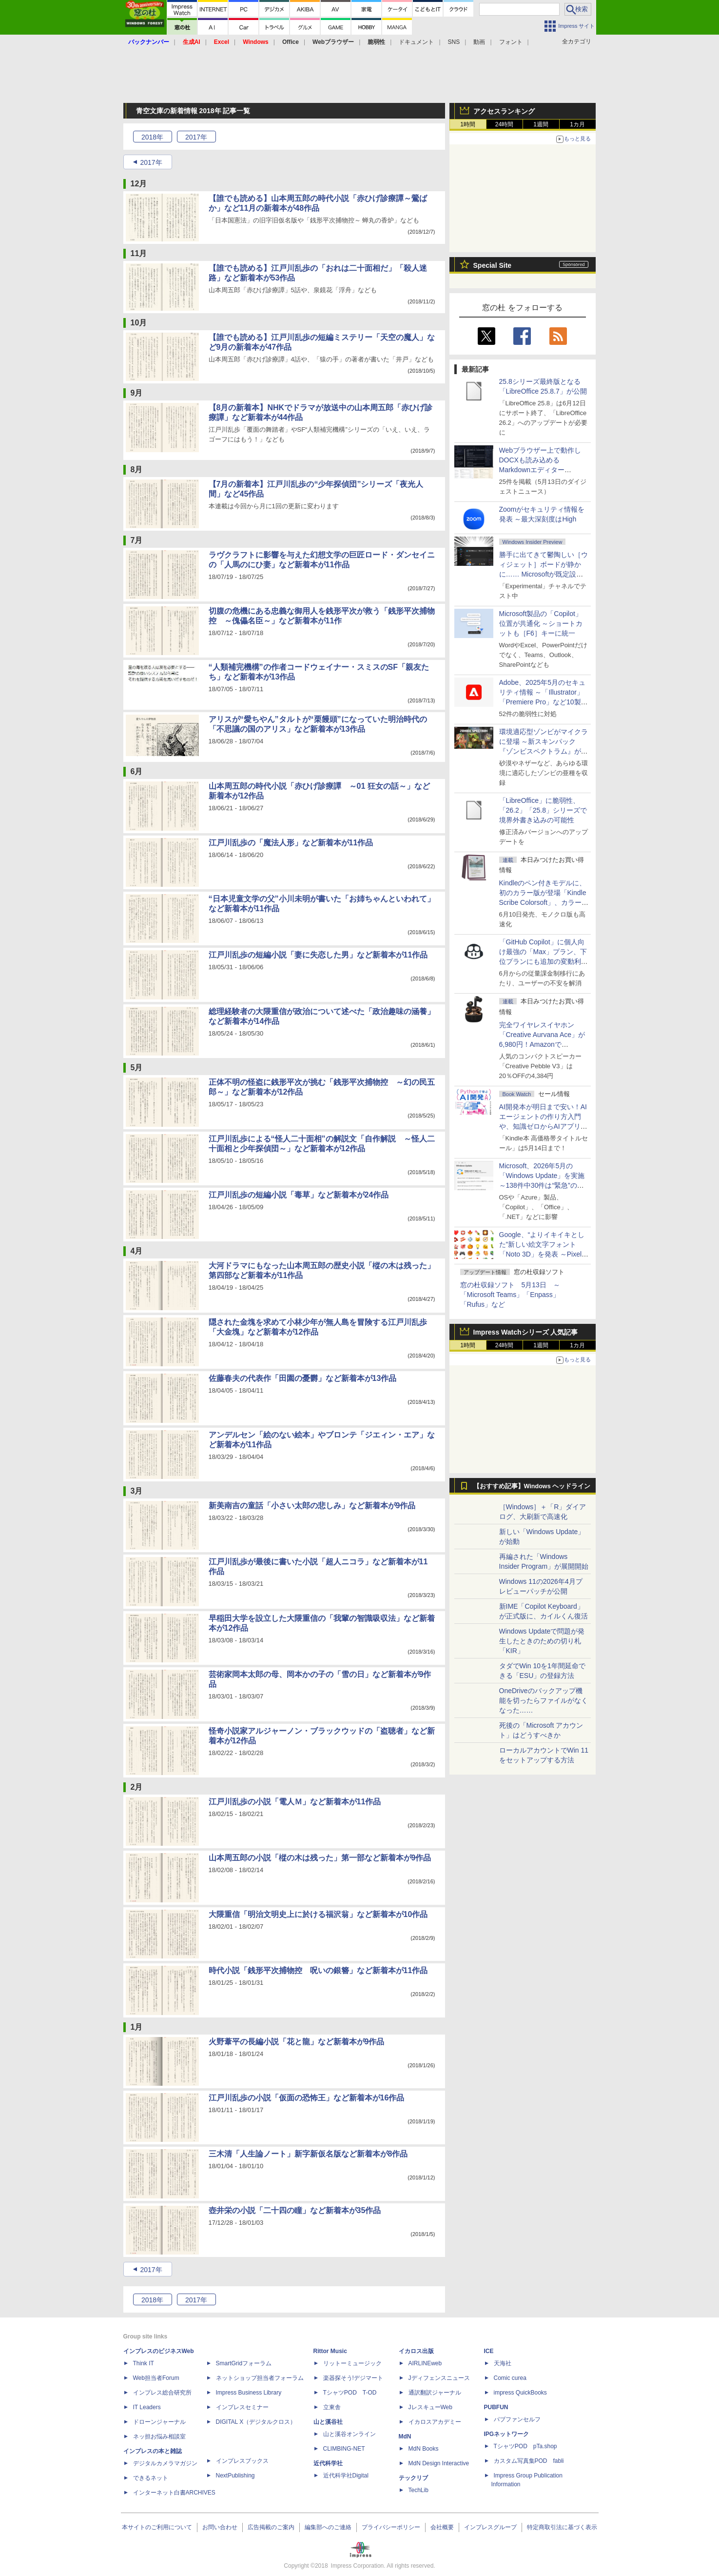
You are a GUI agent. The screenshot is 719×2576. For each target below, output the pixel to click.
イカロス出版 (416, 2351)
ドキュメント (416, 42)
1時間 (467, 124)
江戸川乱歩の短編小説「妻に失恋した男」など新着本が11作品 (318, 955)
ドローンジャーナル (159, 2421)
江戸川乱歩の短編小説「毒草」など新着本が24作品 (299, 1195)
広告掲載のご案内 (271, 2527)
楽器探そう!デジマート (353, 2378)
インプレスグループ (490, 2527)
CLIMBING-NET (344, 2448)
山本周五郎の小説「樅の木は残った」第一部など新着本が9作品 (320, 1858)
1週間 (540, 124)
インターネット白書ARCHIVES (174, 2492)
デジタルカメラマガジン (165, 2463)
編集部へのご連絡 (328, 2527)
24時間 (504, 124)
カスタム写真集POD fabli (529, 2460)
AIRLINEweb (425, 2363)
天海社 (502, 2363)
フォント (511, 42)
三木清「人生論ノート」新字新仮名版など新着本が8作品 (308, 2154)
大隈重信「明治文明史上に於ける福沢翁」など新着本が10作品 (318, 1914)
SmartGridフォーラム (244, 2363)
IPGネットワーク (506, 2434)
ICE (489, 2351)
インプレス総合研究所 (162, 2392)
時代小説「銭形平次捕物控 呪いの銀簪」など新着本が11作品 (318, 1970)
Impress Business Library (249, 2392)
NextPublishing (235, 2475)
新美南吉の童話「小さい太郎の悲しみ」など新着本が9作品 (312, 1505)
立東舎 (332, 2407)
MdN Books (423, 2448)
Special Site (492, 265)
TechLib (418, 2490)
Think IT (143, 2363)
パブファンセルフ (517, 2419)
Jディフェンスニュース (439, 2378)
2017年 (151, 162)
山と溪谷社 (328, 2421)
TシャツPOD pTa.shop (525, 2446)
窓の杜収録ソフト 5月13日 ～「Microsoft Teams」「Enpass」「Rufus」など (510, 1294)
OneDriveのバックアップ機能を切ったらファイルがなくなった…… (543, 1700)
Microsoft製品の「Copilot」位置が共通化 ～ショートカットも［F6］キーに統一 (541, 623)
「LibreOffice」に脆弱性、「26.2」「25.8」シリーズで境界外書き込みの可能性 (543, 810)
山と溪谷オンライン (349, 2434)
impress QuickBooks (520, 2392)
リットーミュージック (352, 2363)
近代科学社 (328, 2463)
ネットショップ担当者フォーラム (260, 2378)
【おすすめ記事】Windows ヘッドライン (532, 1486)
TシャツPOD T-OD (350, 2392)
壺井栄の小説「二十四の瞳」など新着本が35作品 (295, 2210)
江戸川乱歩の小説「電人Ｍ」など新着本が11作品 (295, 1801)
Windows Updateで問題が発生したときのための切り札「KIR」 (542, 1641)
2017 (196, 137)
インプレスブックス (242, 2460)
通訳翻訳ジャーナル (434, 2392)
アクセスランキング (504, 111)
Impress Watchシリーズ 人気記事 (525, 1332)
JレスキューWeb (430, 2407)
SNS (454, 42)
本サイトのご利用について (157, 2527)
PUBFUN (496, 2407)
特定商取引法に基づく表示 (562, 2527)
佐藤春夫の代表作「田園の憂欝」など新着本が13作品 (303, 1378)
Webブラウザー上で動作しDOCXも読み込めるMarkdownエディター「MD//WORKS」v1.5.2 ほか (542, 469)
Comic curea (510, 2378)
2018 (152, 137)
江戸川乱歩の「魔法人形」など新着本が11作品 (291, 843)
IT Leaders (147, 2407)
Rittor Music (330, 2351)
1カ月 (577, 124)
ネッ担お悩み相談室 (159, 2436)
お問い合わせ (219, 2527)
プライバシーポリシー (391, 2527)
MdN (405, 2436)
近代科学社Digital (346, 2475)
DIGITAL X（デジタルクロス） (256, 2421)
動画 (479, 42)
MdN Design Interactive (438, 2463)
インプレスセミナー (242, 2407)
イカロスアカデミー (434, 2421)
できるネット (150, 2478)
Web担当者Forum (156, 2378)
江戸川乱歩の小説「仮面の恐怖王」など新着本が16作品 (307, 2098)
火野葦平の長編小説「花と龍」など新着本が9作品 (297, 2041)
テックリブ (413, 2478)
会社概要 (442, 2527)
